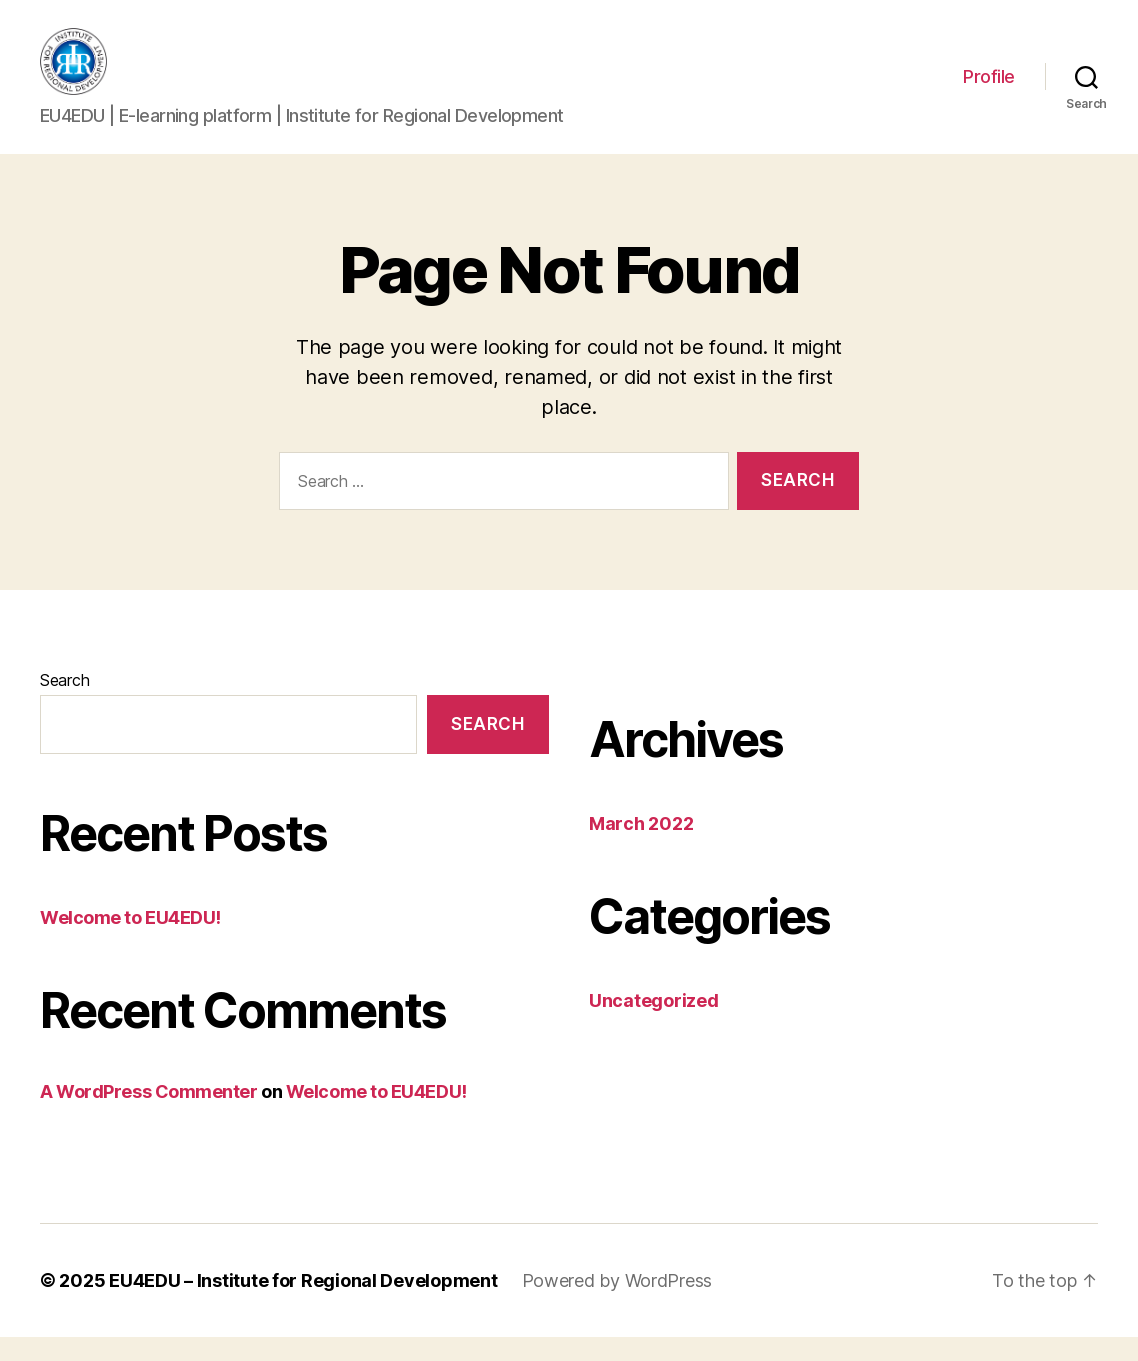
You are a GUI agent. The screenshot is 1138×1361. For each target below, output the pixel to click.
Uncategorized (654, 1024)
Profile (989, 88)
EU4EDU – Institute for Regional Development (303, 1304)
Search (64, 704)
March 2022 (641, 847)
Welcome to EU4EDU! (130, 940)
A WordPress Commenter (149, 1114)
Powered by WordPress (617, 1304)
